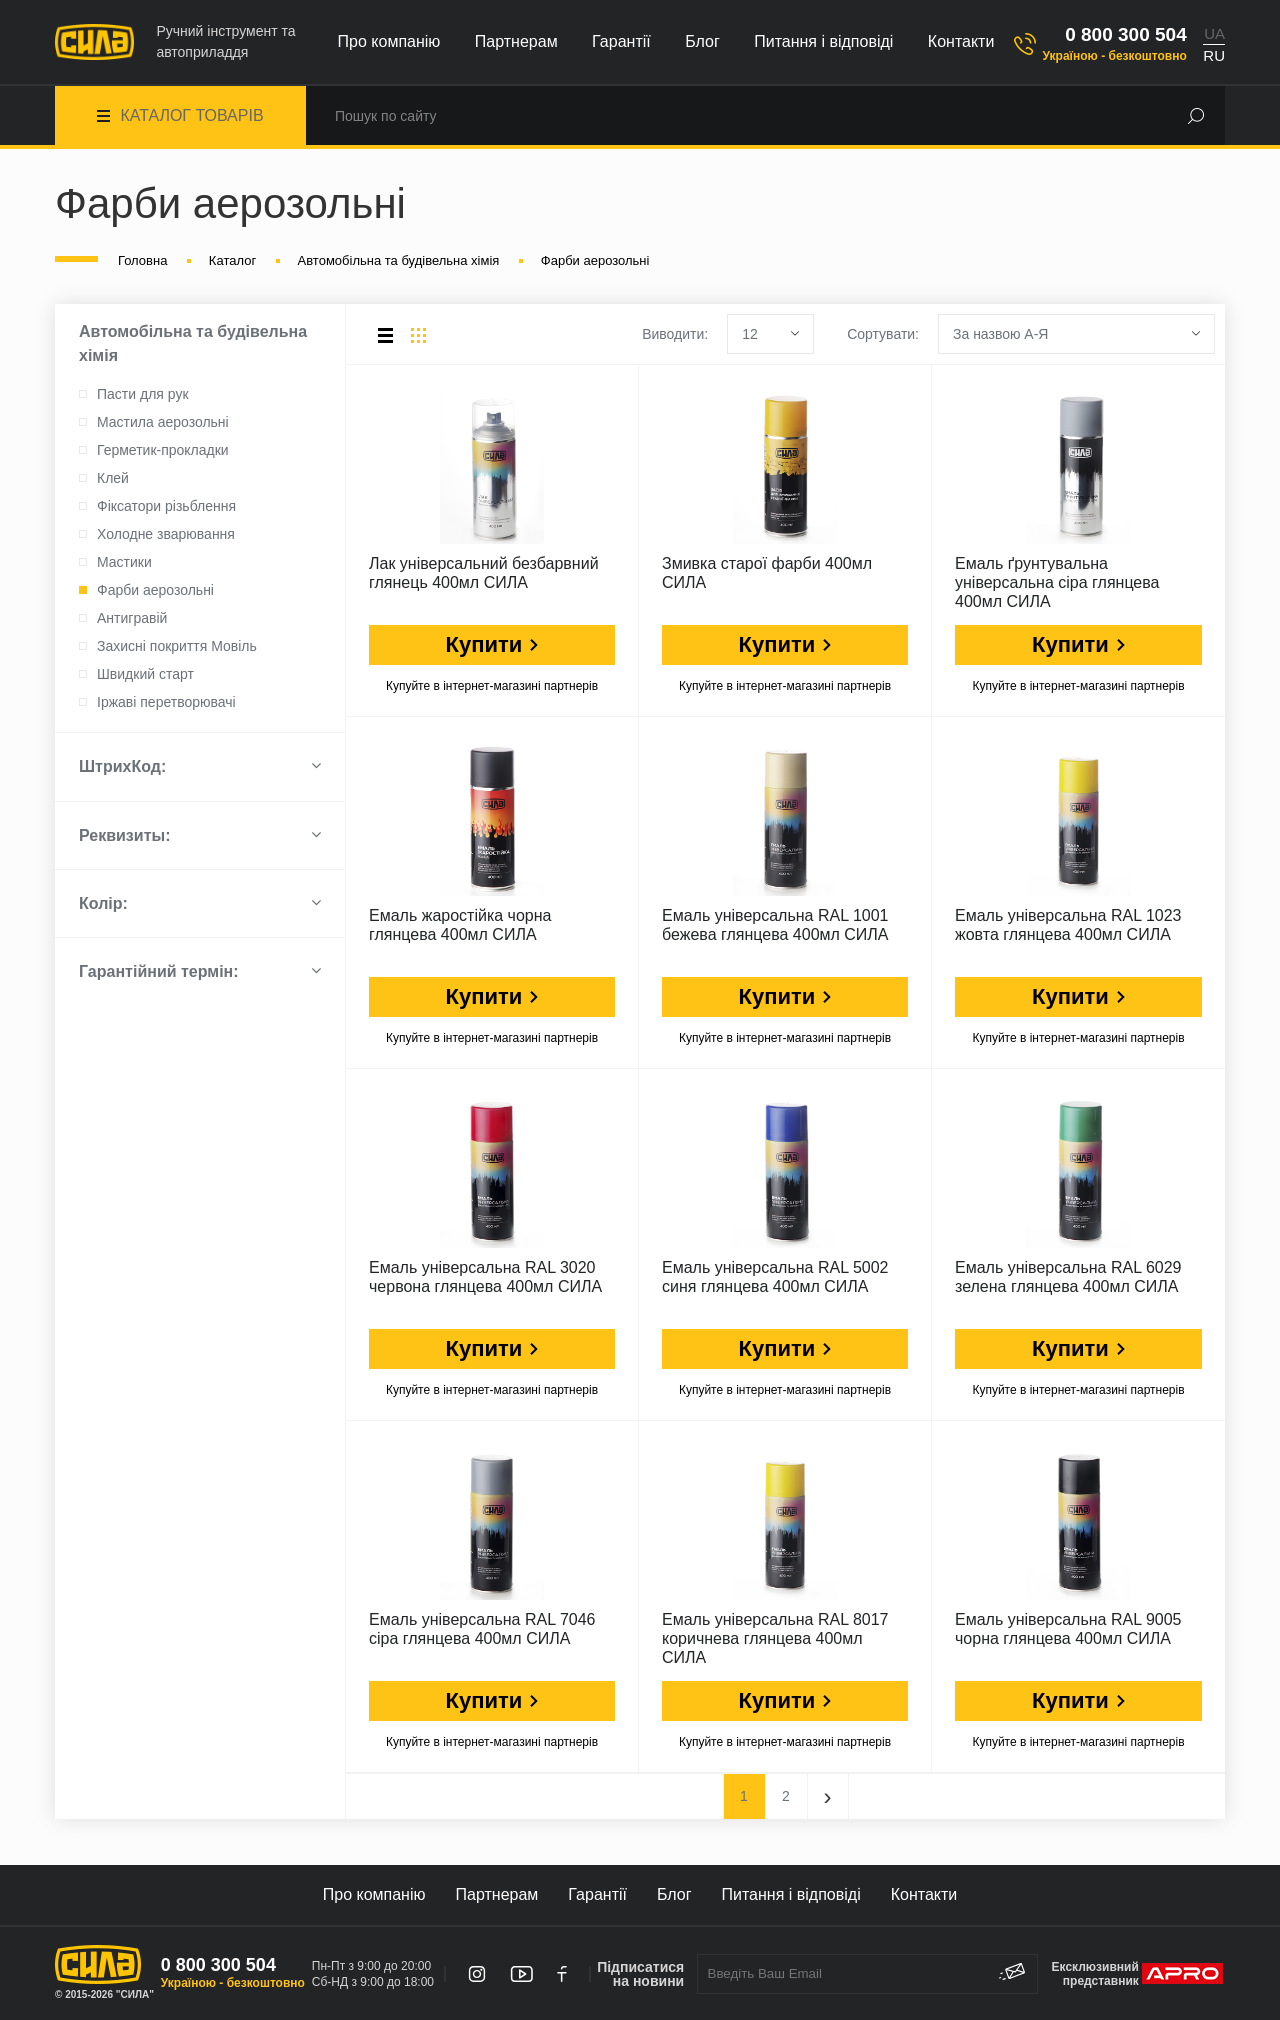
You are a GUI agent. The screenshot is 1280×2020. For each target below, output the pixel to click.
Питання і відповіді (823, 41)
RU (1214, 55)
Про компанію (389, 41)
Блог (702, 41)
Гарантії (621, 41)
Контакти (961, 41)
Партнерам (516, 41)
